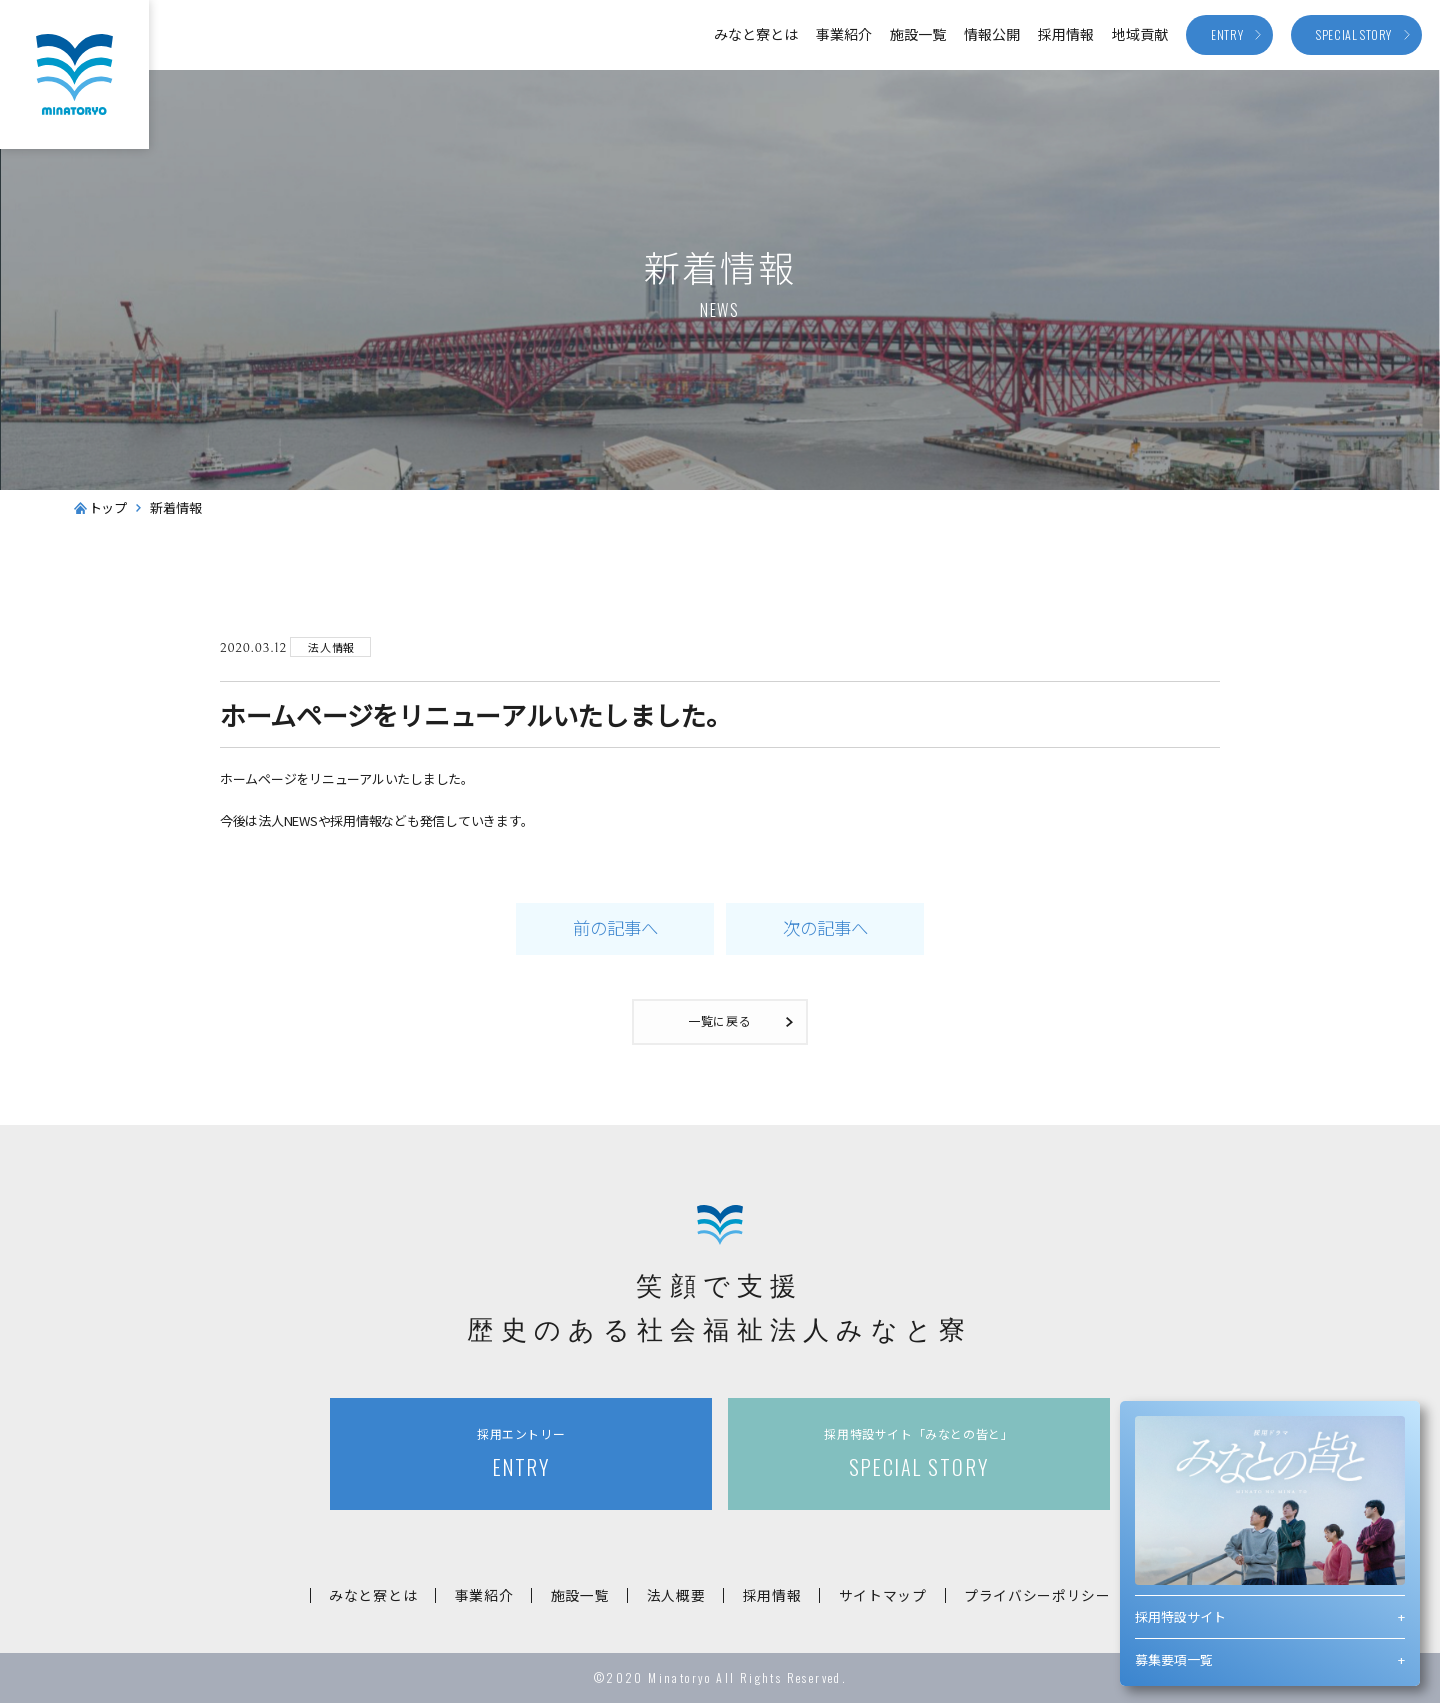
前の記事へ (615, 930)
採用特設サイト (1180, 1616)
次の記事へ (825, 930)
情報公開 (992, 34)
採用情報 (1066, 34)
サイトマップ (890, 1598)
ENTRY (521, 1456)
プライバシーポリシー (1048, 1598)
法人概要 (676, 1598)
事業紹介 (844, 34)
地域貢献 (1140, 34)
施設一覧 (918, 34)
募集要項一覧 (1174, 1659)
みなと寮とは (756, 34)
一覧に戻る (720, 1023)
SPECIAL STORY (919, 1456)
